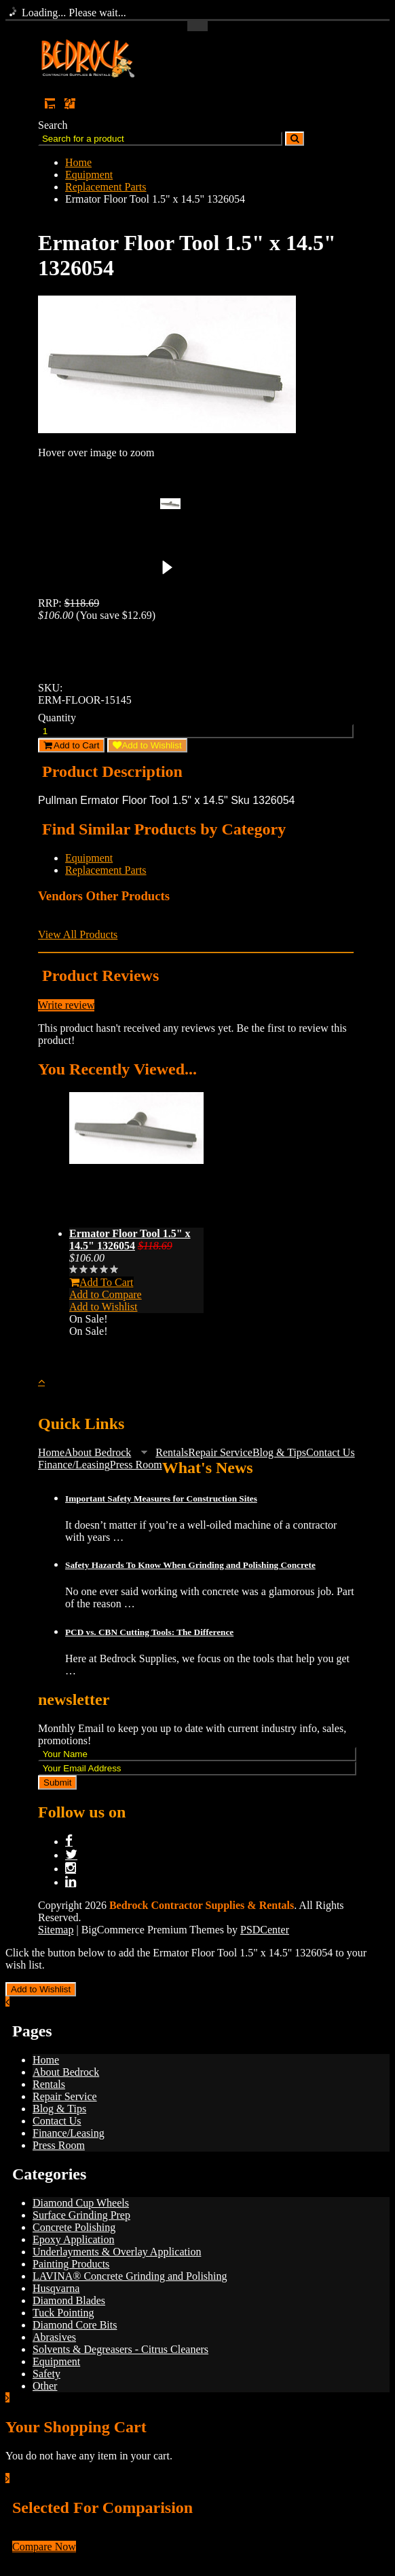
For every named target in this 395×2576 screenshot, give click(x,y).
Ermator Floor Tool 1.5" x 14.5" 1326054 (130, 1239)
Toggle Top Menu (197, 26)
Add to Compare (105, 1294)
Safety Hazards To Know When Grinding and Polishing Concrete (190, 1565)
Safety (46, 2373)
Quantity (57, 717)
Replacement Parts (106, 187)
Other (45, 2386)
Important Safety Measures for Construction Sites (161, 1498)
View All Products (77, 934)
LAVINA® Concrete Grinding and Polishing (130, 2276)
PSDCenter (264, 1929)
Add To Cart (101, 1282)
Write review (66, 1005)
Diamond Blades (69, 2300)
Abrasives (54, 2337)
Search (53, 125)
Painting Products (71, 2264)
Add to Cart (71, 745)
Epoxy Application (73, 2239)
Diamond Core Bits (75, 2325)
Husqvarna (56, 2288)
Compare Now (44, 2546)
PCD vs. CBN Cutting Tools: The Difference (149, 1632)
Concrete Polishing (74, 2227)
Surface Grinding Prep (81, 2215)
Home (78, 162)
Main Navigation (50, 168)
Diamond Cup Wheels (81, 2203)
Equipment (89, 174)
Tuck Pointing (63, 2312)
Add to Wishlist (147, 745)
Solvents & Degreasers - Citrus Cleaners (120, 2349)
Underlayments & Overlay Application (117, 2251)
